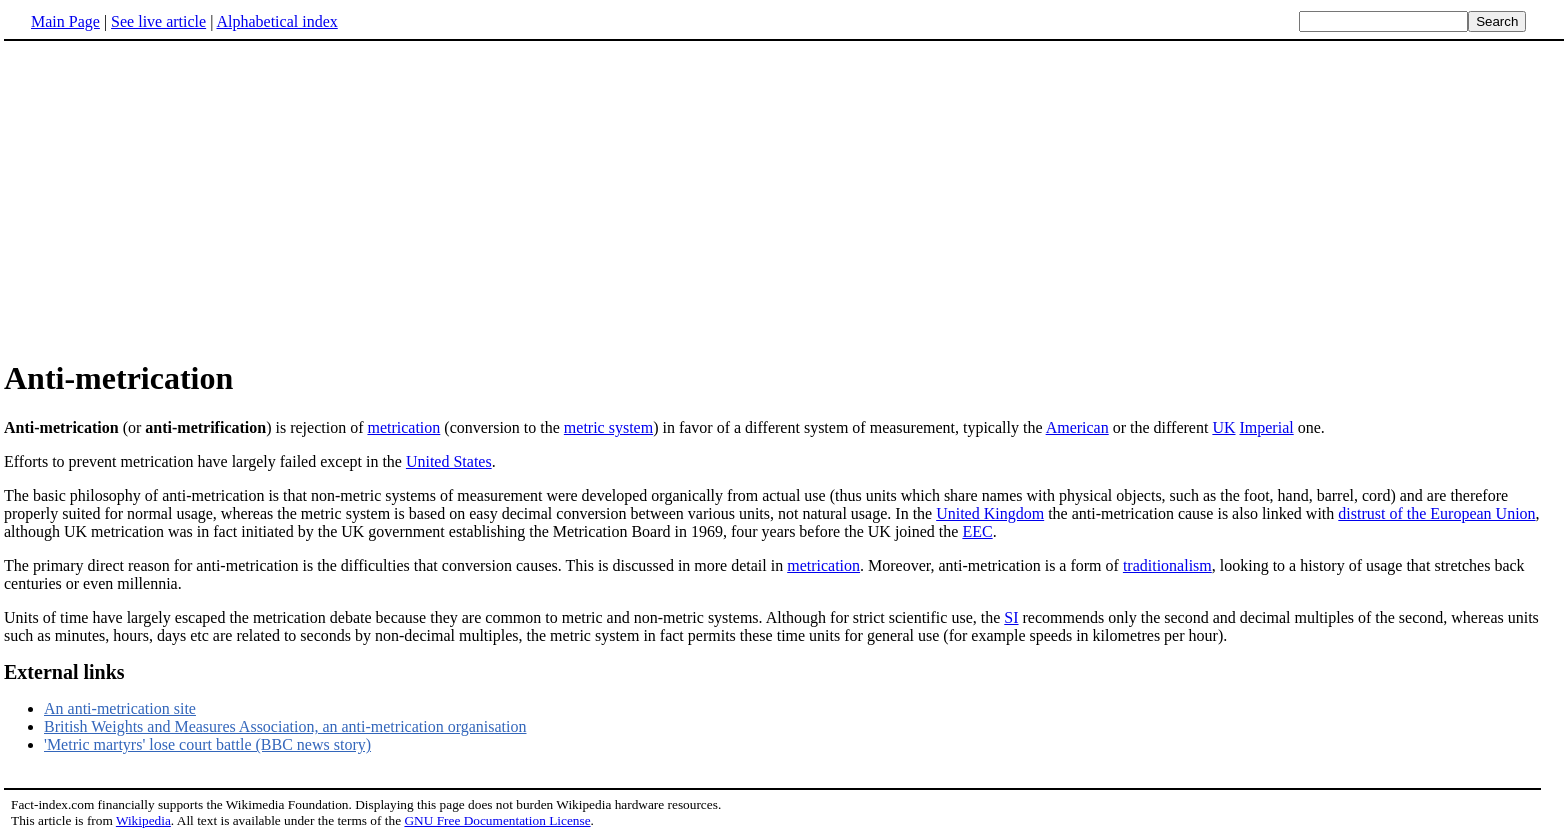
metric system (608, 427)
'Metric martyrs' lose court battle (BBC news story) (207, 744)
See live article (158, 21)
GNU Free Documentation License (497, 820)
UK (1223, 427)
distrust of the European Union (1436, 513)
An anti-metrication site (120, 708)
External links (64, 672)
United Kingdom (990, 513)
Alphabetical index (276, 21)
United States (449, 461)
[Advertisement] (784, 199)
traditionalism (1167, 565)
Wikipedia (143, 820)
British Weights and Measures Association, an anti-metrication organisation (285, 726)
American (1077, 427)
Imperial (1266, 427)
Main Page (65, 21)
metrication (403, 427)
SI (1011, 617)
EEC (977, 531)
